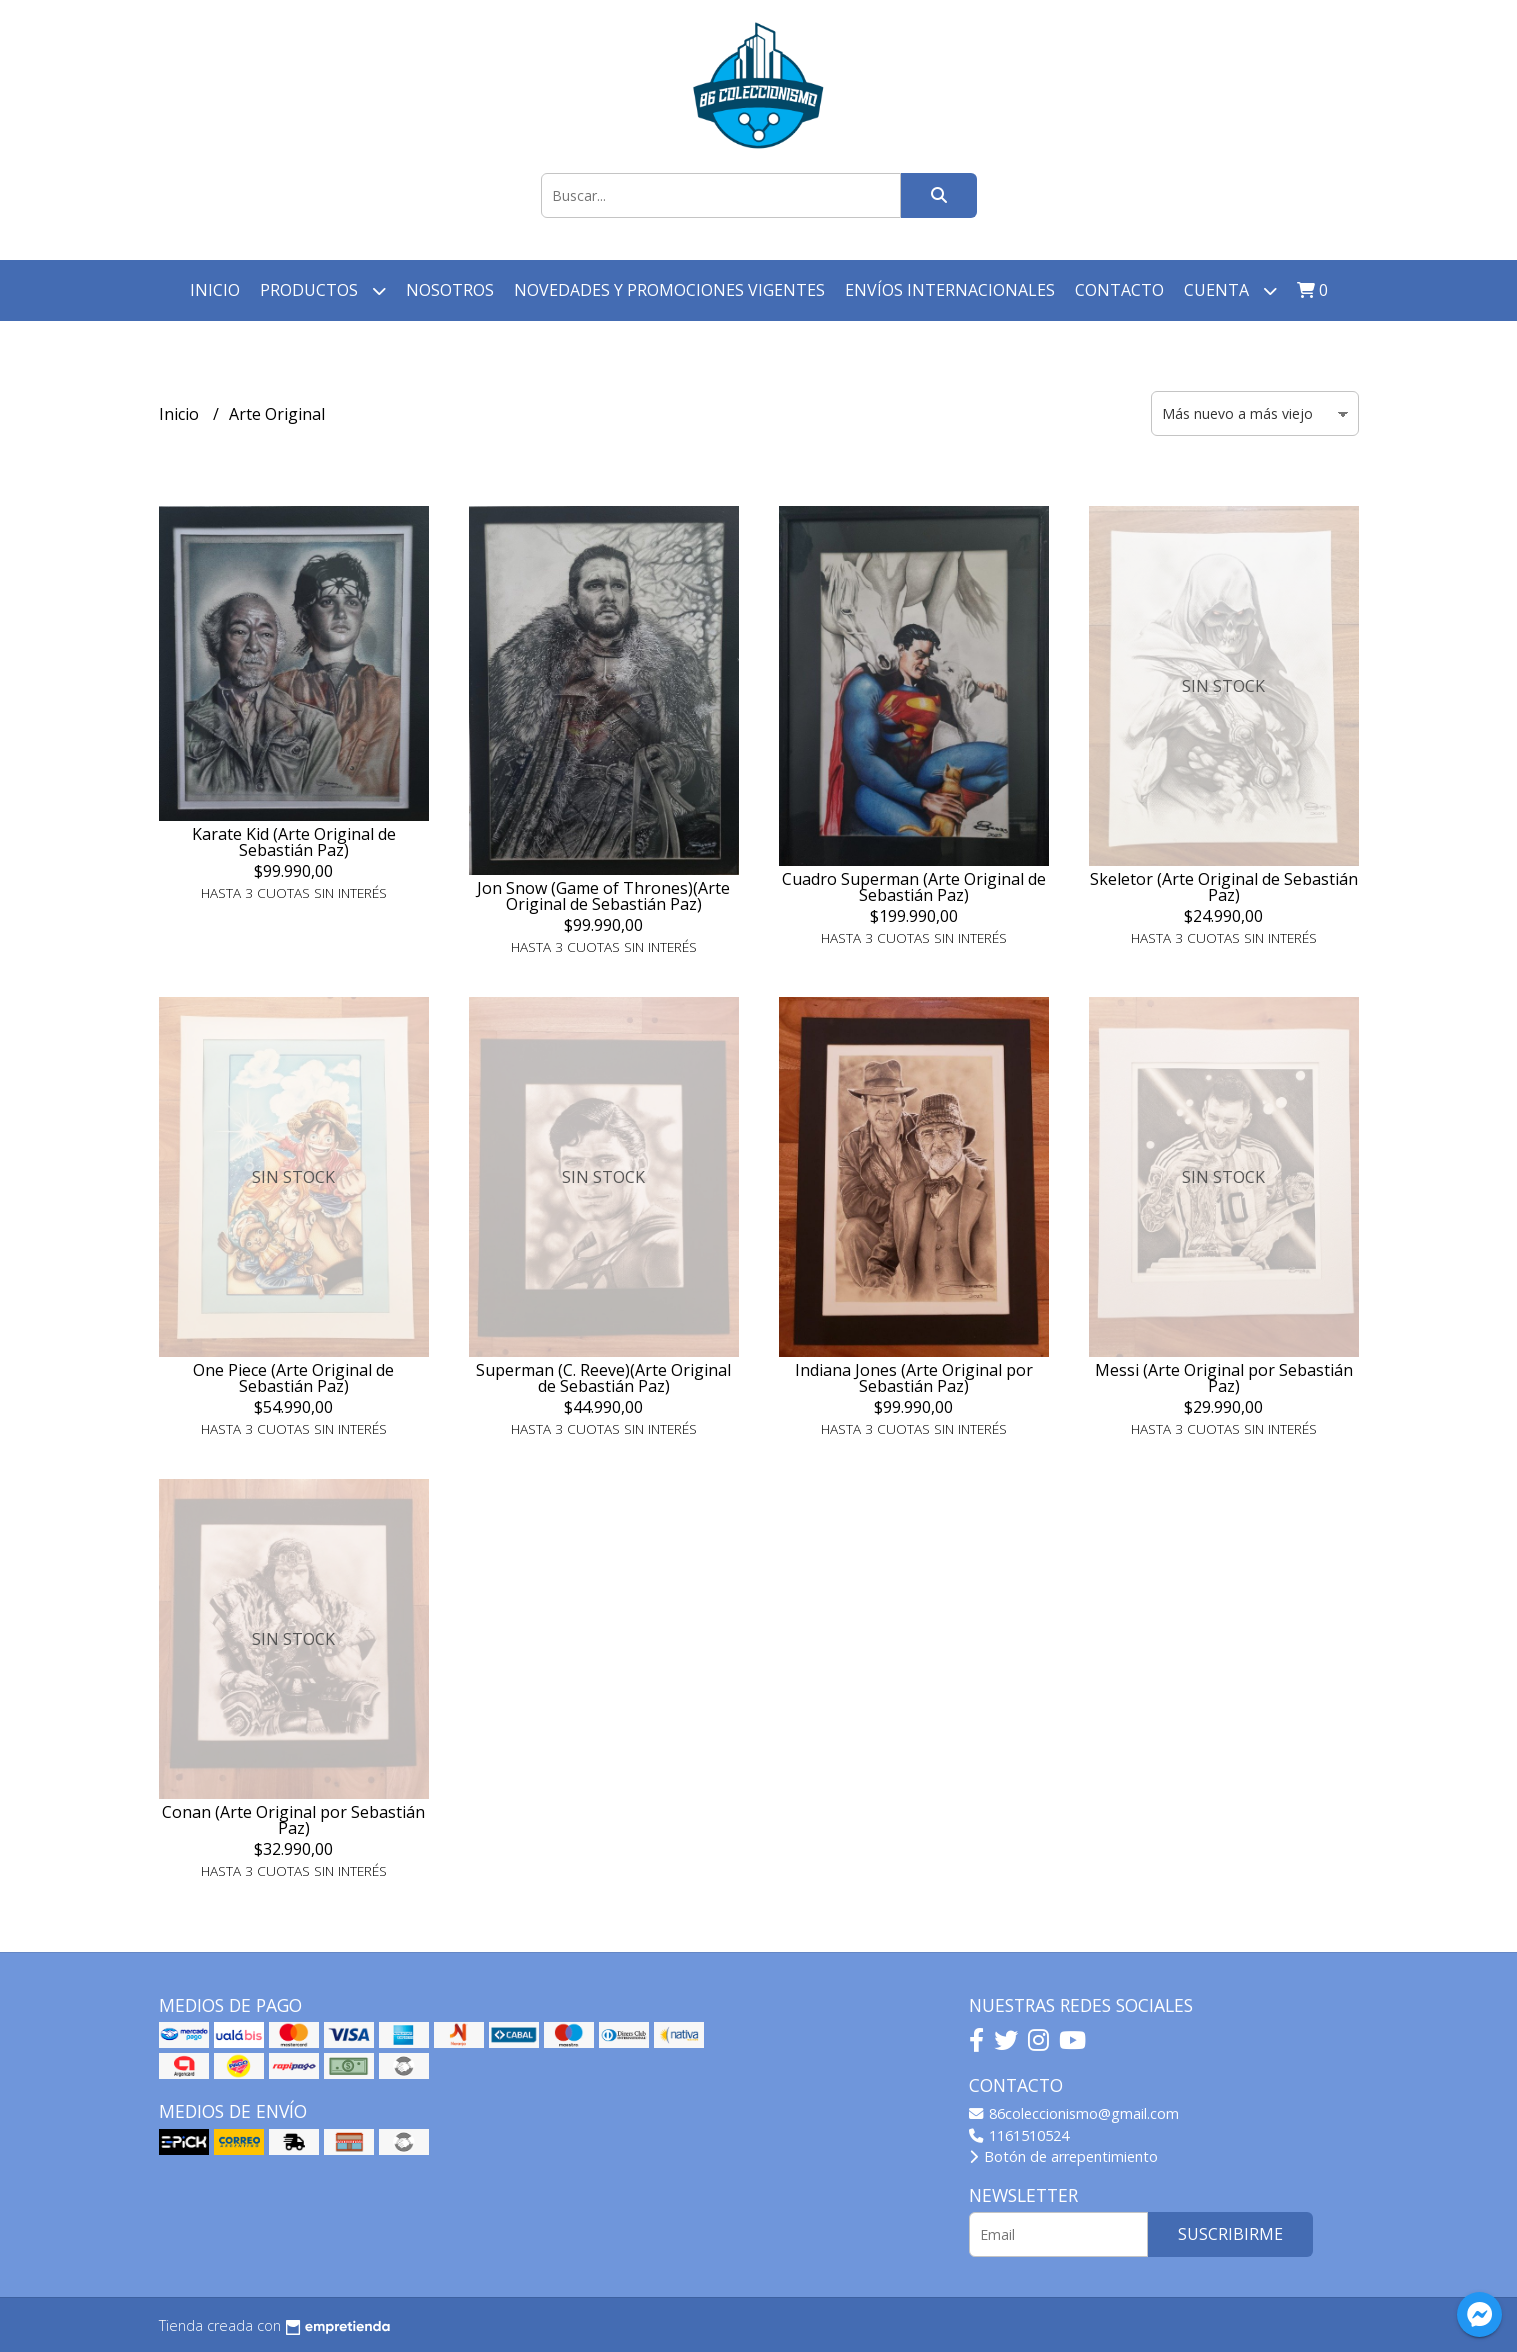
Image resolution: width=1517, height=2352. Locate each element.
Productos (323, 290)
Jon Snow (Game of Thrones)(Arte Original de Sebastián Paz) (603, 896)
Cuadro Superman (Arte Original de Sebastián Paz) (914, 887)
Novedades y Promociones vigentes (669, 290)
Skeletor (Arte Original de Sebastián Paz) (1224, 887)
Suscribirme (1230, 2234)
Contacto (1119, 290)
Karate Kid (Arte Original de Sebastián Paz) (294, 842)
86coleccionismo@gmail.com (1074, 2113)
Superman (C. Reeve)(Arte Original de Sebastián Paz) (603, 1378)
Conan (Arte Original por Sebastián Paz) (293, 1820)
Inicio (215, 290)
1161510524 (1019, 2135)
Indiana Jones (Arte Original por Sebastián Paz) (914, 1378)
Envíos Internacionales (950, 290)
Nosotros (450, 290)
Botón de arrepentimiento (1063, 2156)
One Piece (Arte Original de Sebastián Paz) (293, 1378)
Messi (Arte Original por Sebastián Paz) (1224, 1378)
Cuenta (1230, 290)
